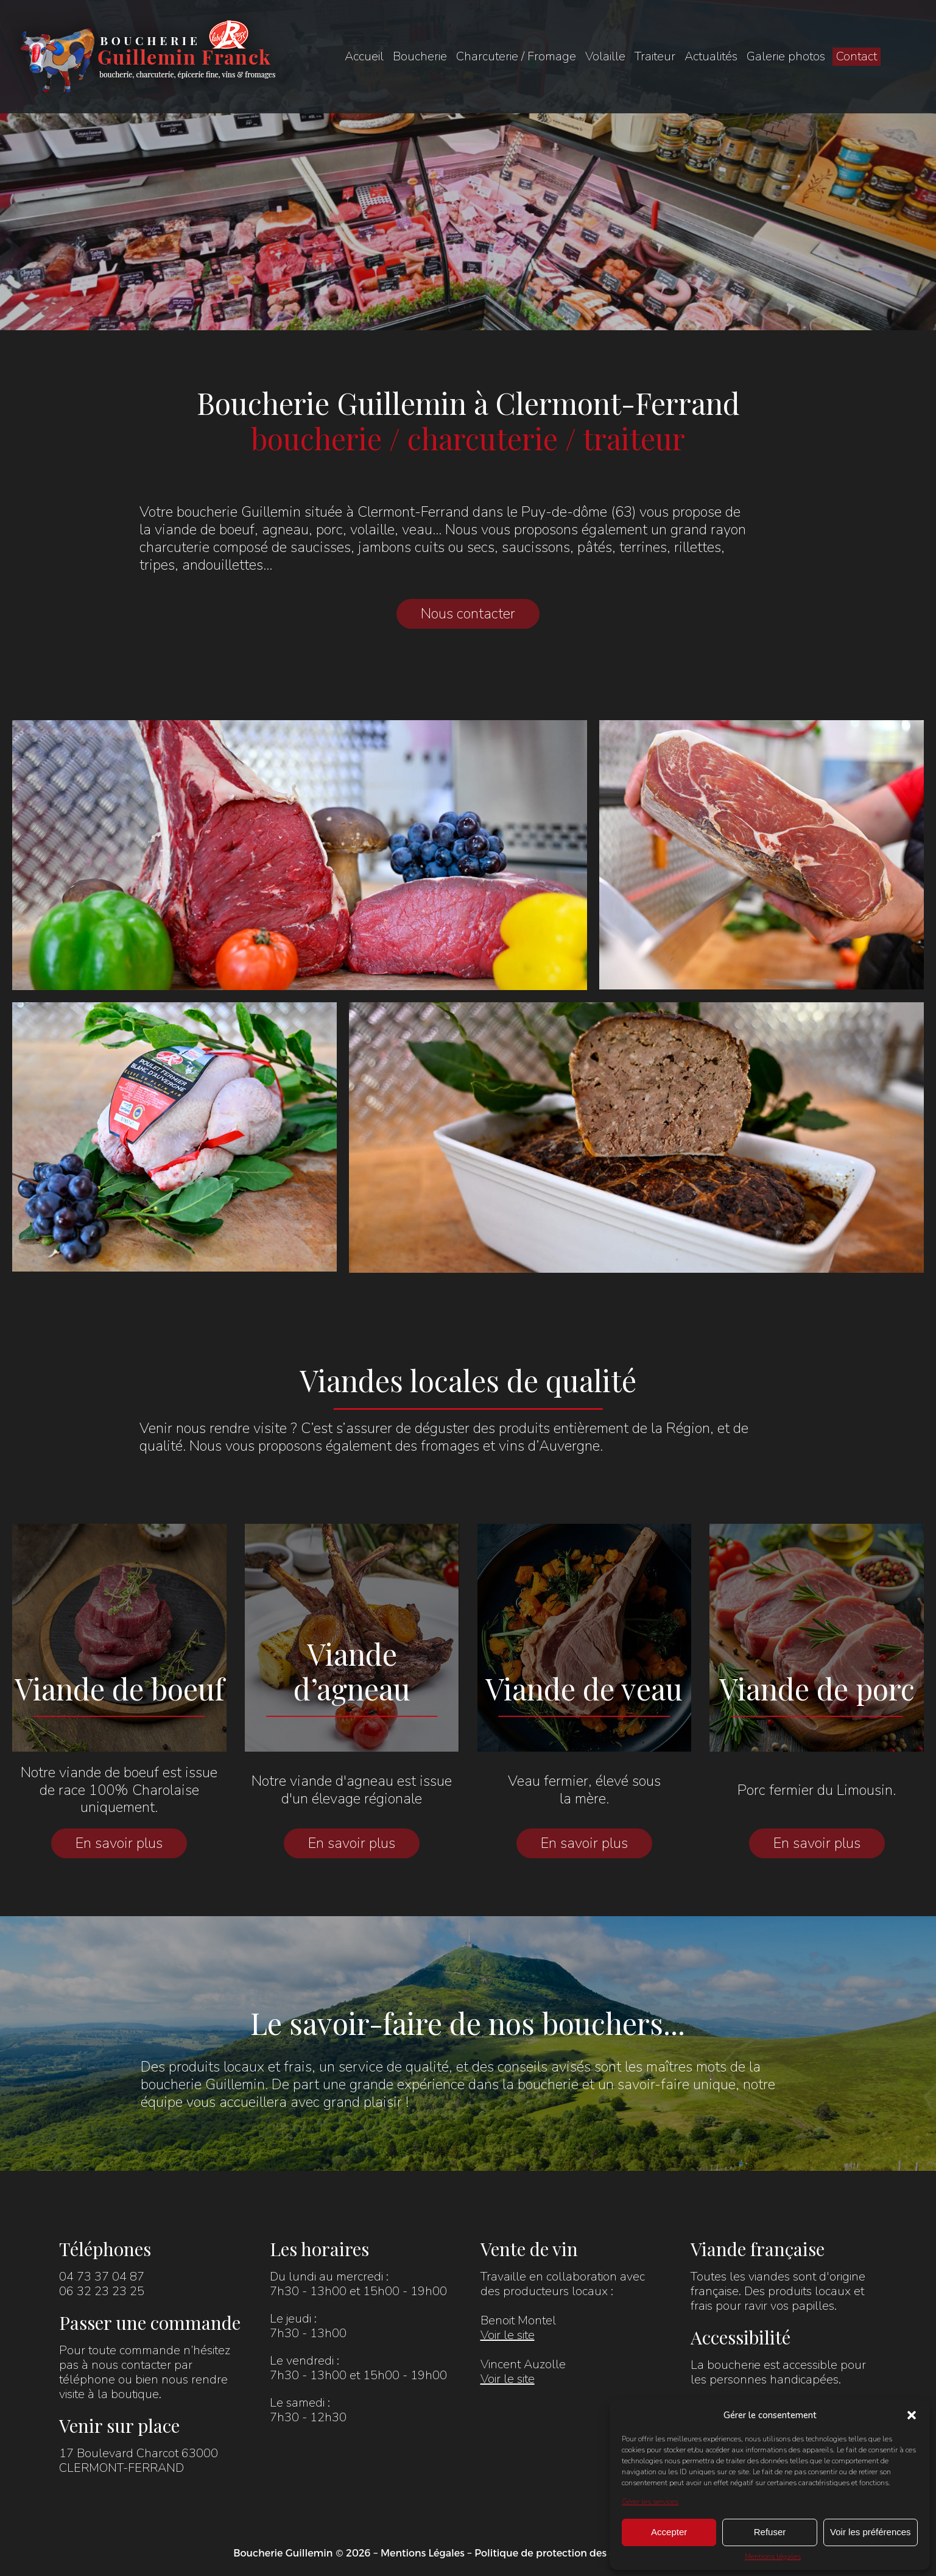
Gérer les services (650, 2501)
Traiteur (655, 56)
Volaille (605, 56)
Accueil (364, 56)
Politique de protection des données (562, 2553)
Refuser (770, 2532)
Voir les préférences (870, 2532)
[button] (912, 2415)
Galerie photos (786, 56)
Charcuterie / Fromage (516, 56)
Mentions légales (773, 2556)
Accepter (669, 2532)
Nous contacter (468, 613)
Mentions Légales (423, 2553)
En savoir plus (119, 1843)
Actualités (710, 56)
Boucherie (420, 56)
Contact (856, 56)
